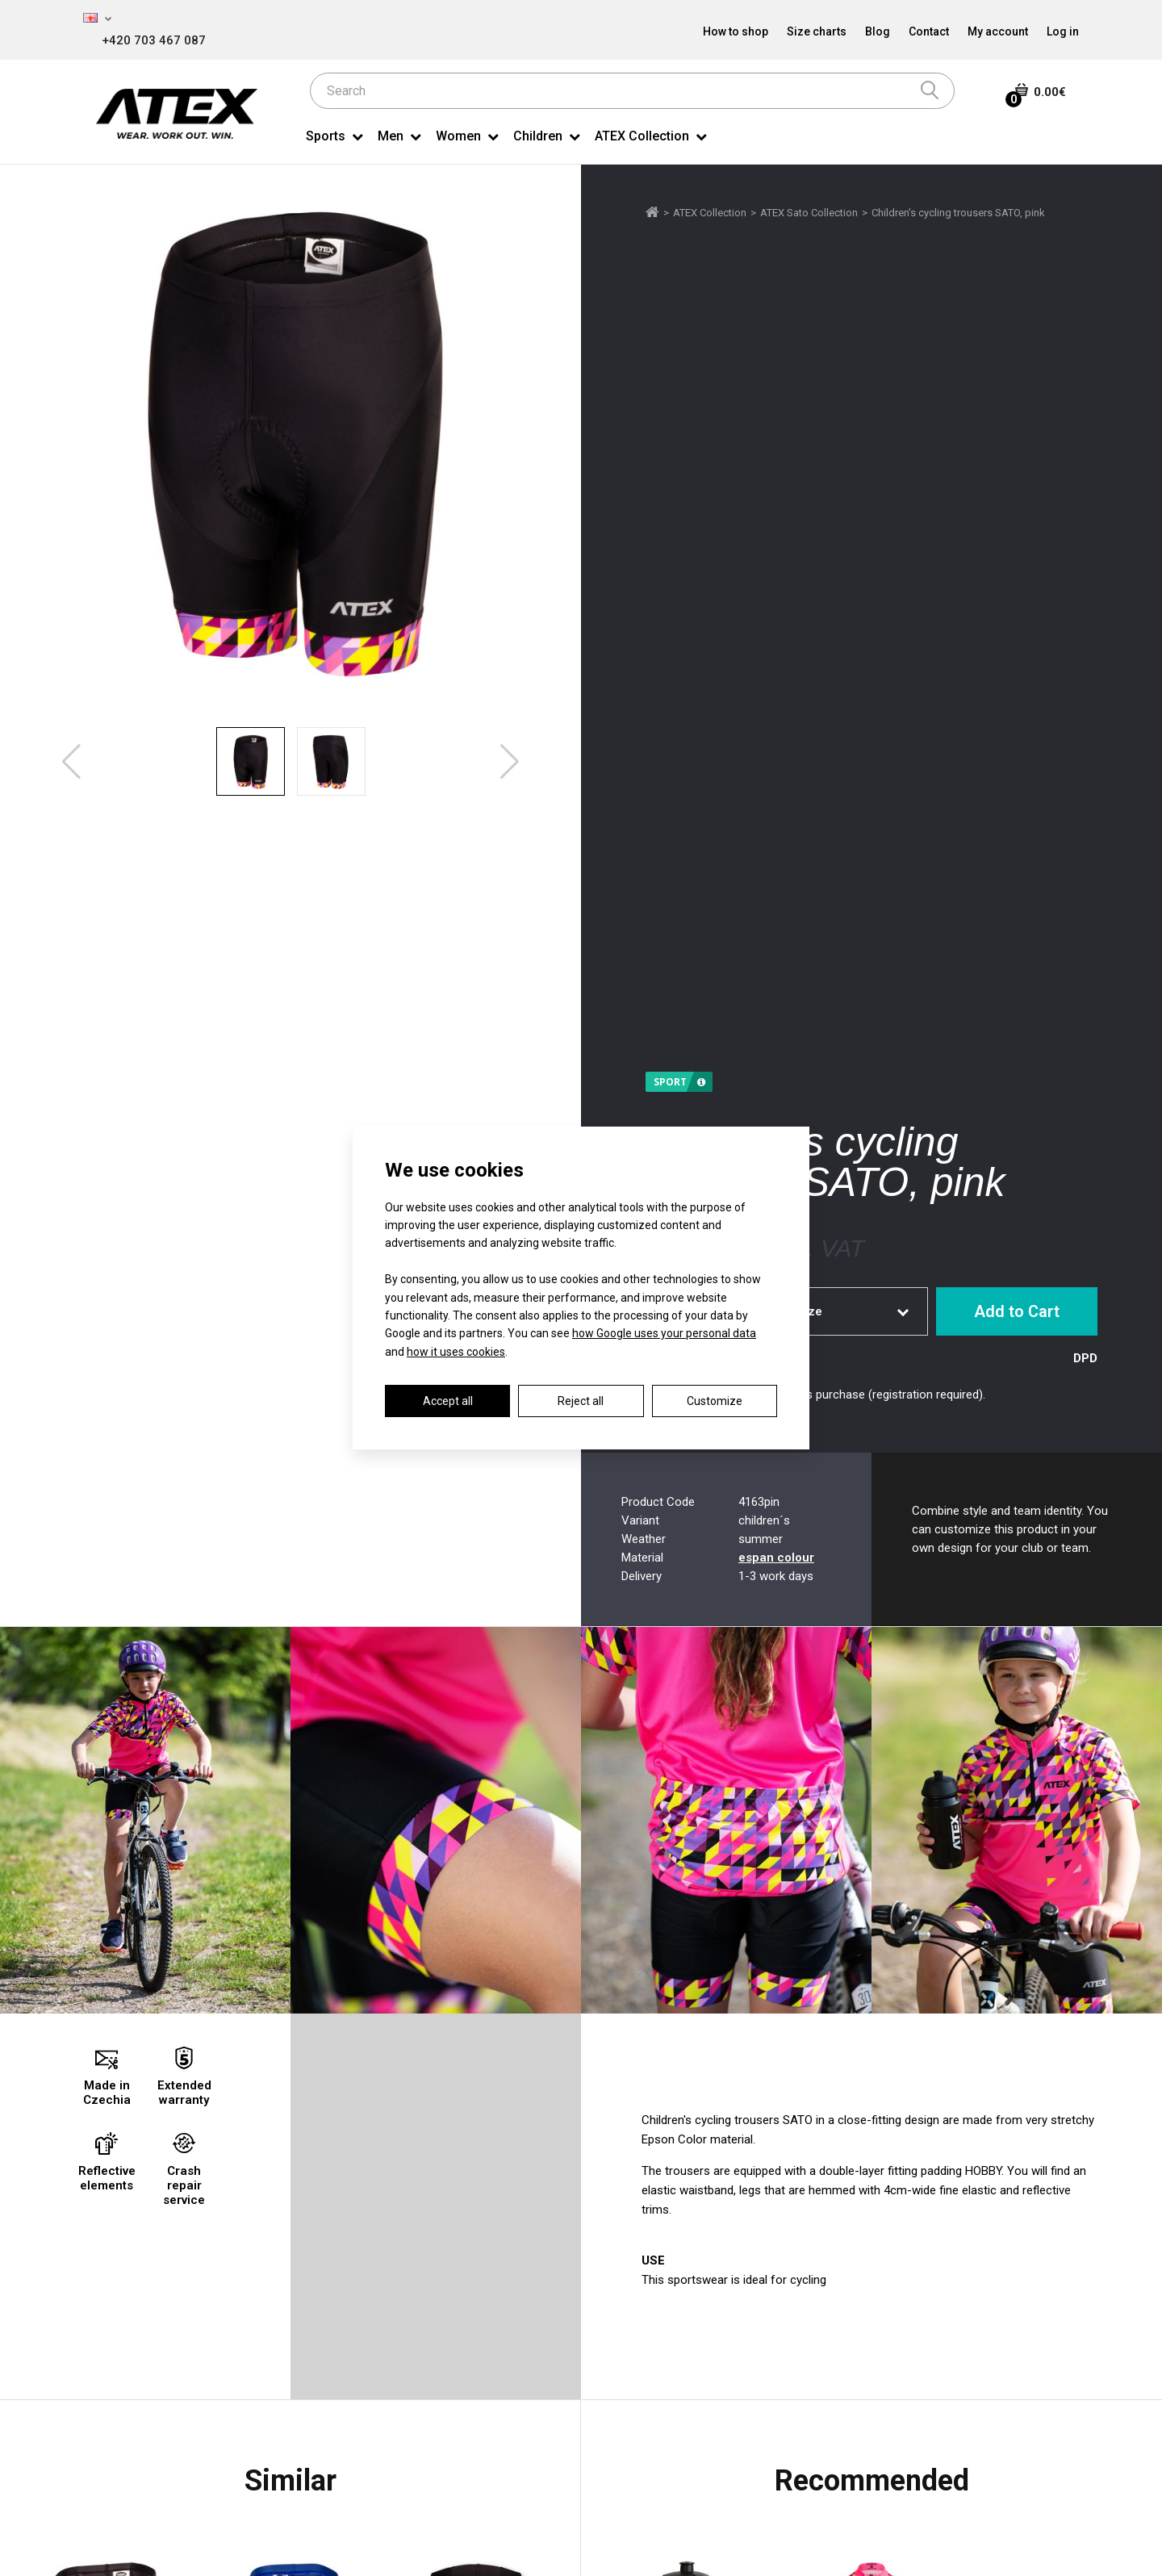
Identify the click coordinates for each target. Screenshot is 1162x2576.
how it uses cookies (456, 1351)
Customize (714, 1401)
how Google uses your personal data (664, 1333)
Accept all (448, 1401)
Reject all (581, 1401)
